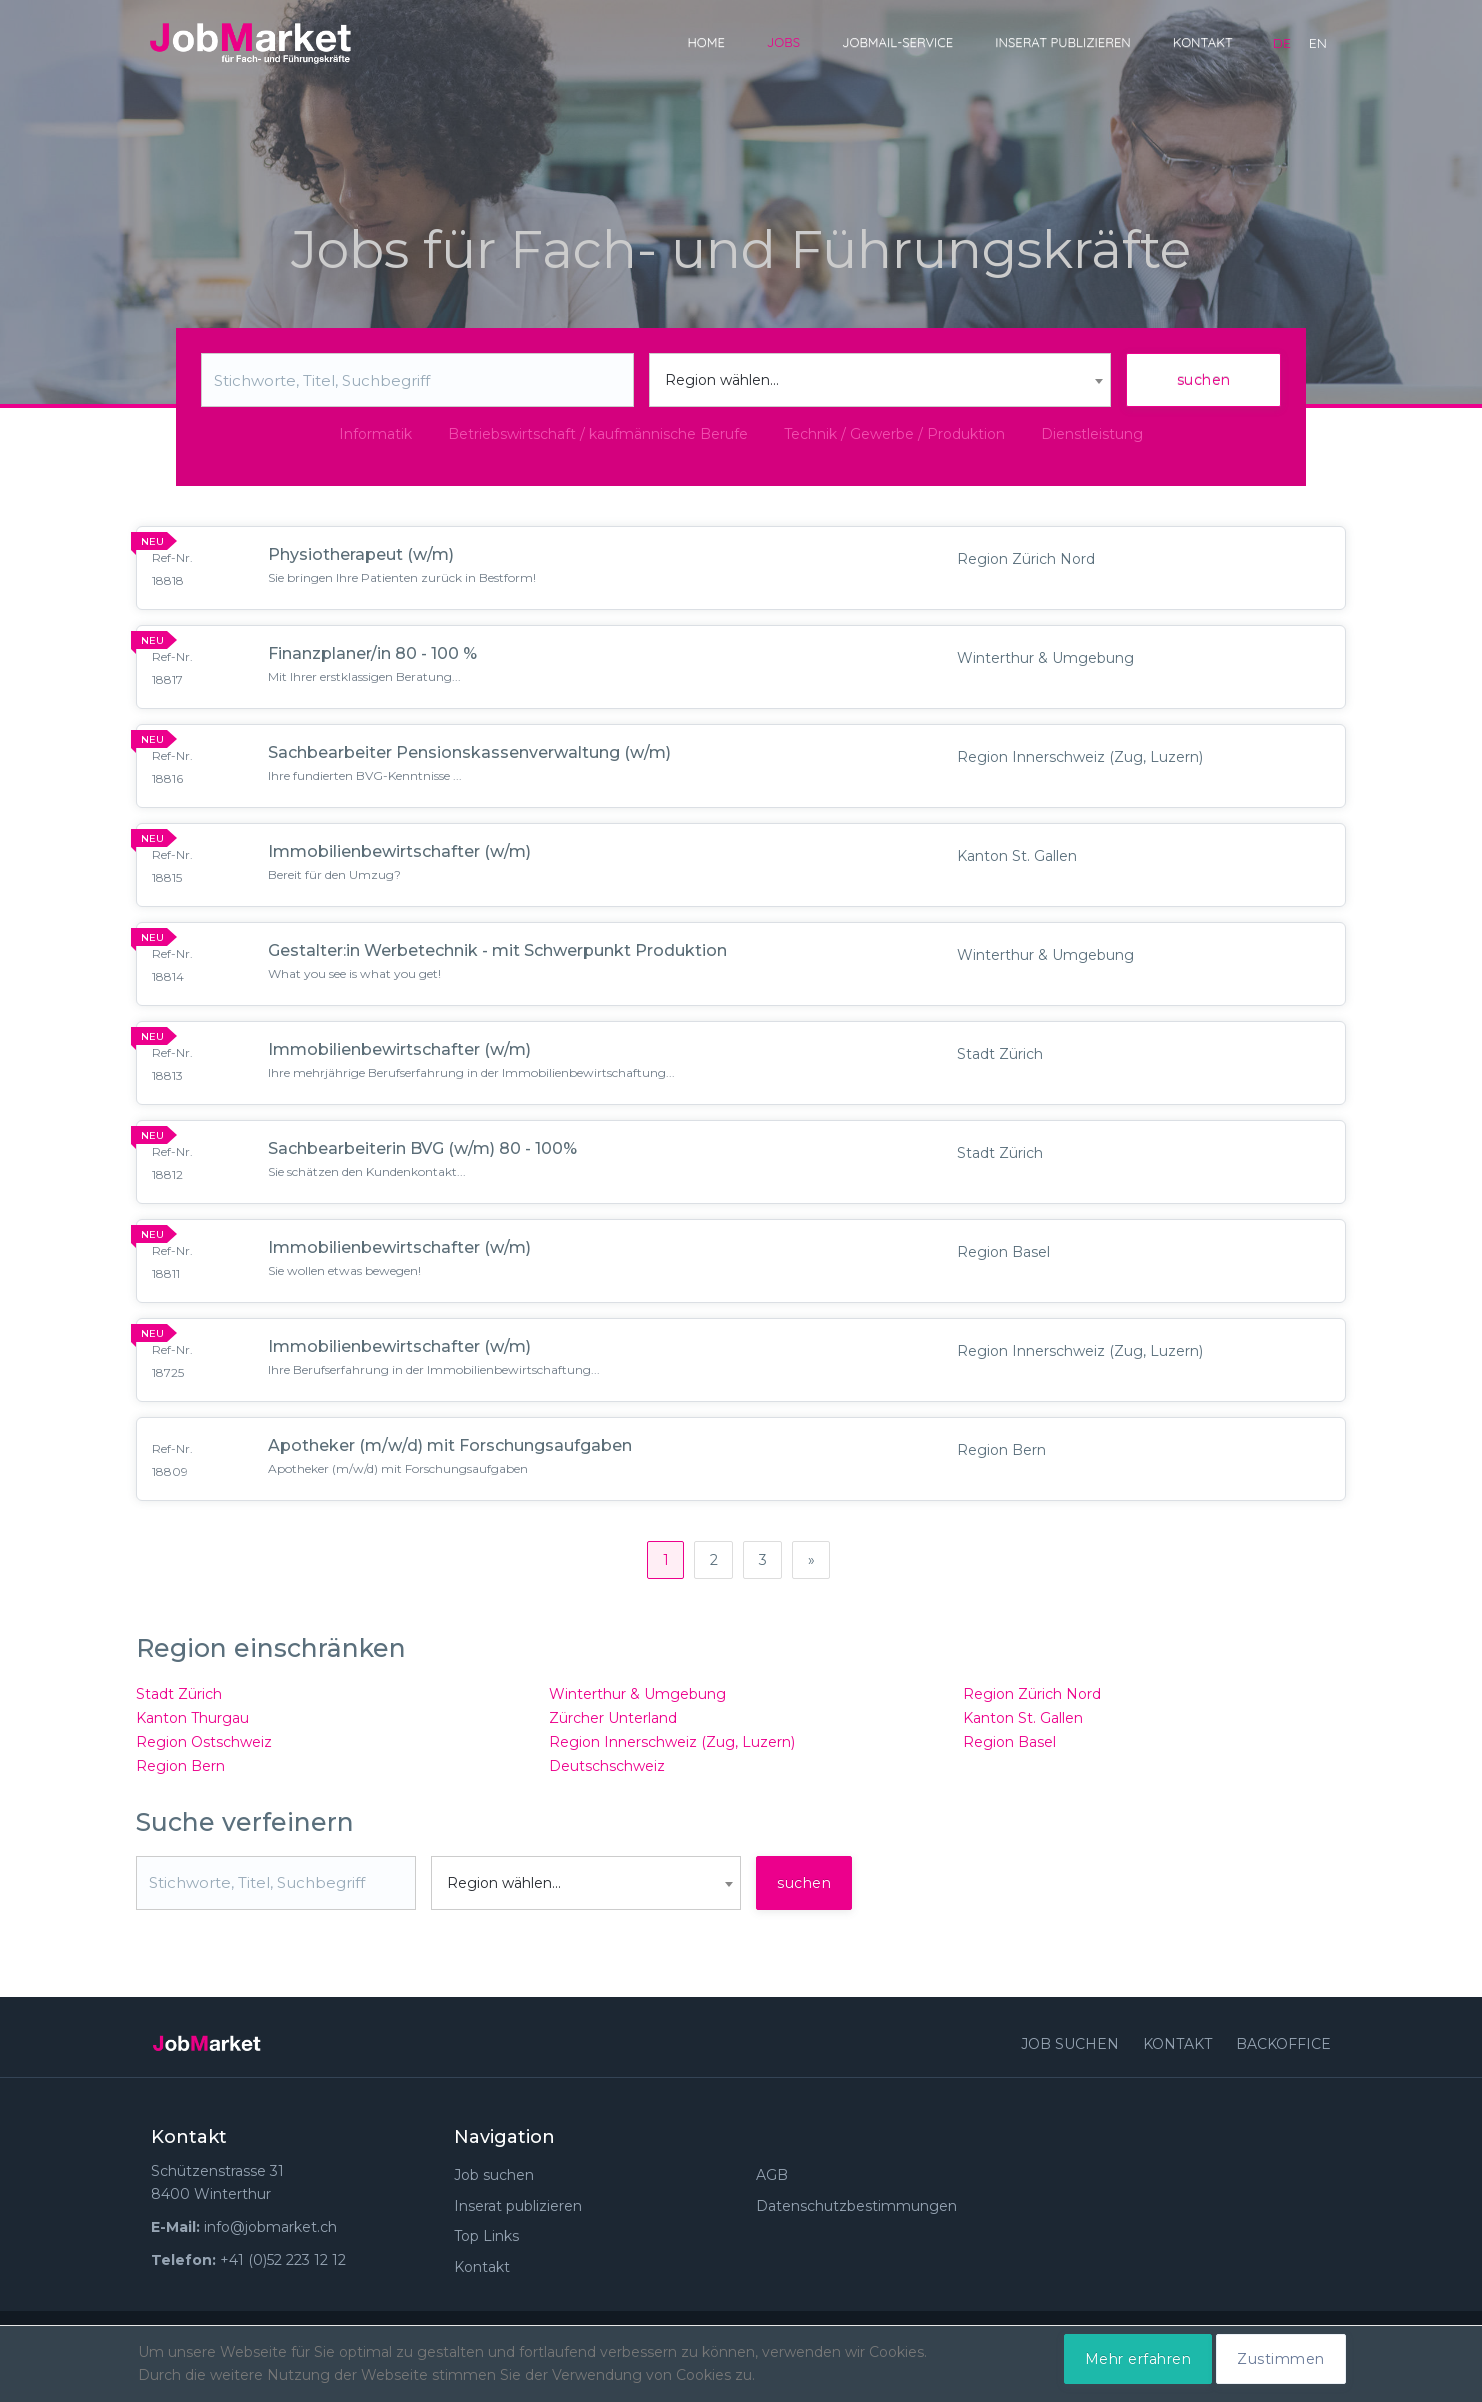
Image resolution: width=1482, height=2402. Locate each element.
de (1282, 43)
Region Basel (1009, 1750)
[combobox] (880, 380)
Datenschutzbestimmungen (856, 2214)
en (1318, 43)
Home (705, 42)
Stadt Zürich (179, 1702)
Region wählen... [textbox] (722, 380)
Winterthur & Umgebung (637, 1702)
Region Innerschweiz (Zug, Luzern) (672, 1750)
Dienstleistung (1092, 434)
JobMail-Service (897, 42)
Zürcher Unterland (613, 1726)
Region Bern (180, 1774)
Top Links (486, 2245)
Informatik (375, 434)
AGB (772, 2183)
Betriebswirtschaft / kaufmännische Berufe (598, 434)
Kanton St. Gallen (1023, 1726)
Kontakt (1203, 42)
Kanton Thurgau (192, 1726)
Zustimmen (1281, 2359)
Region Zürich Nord (1032, 1702)
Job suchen (1070, 2052)
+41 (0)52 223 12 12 (283, 2268)
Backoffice (1283, 2052)
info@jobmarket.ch (270, 2235)
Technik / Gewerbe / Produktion (894, 434)
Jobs (783, 42)
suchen (1204, 380)
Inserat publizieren (1063, 42)
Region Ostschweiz (204, 1750)
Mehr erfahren (1138, 2359)
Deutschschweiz (607, 1774)
